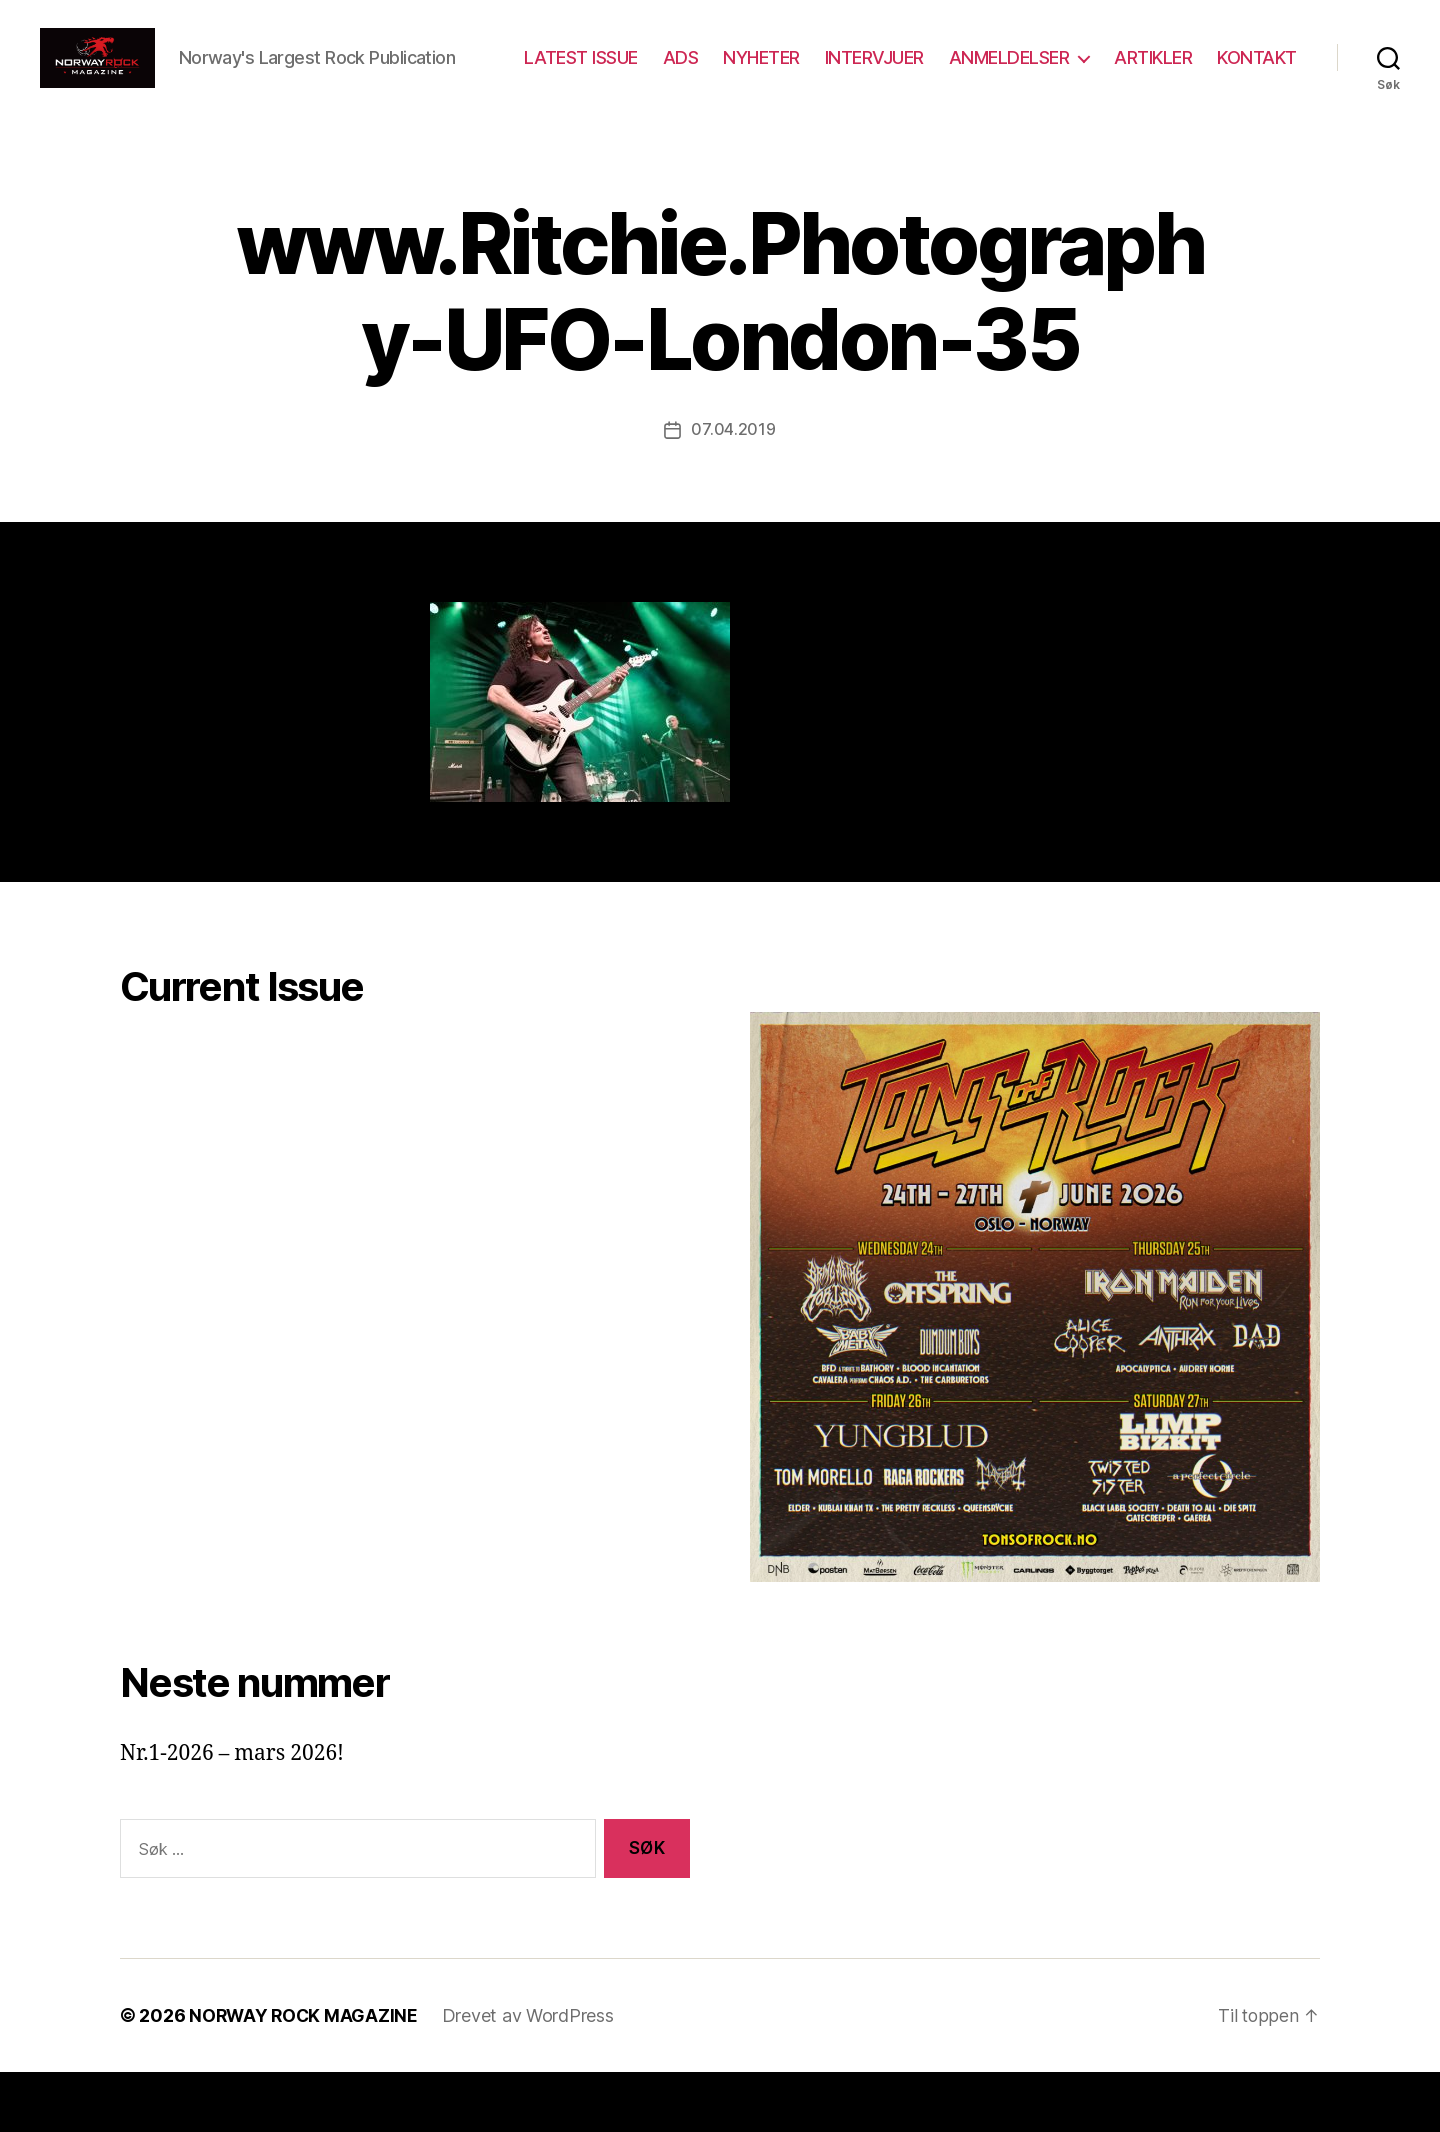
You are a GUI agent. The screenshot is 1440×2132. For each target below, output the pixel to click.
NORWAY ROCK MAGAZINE (305, 2075)
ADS (785, 73)
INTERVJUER (978, 73)
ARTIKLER (1258, 73)
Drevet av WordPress (532, 2075)
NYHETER (866, 73)
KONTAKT (1257, 102)
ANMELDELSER (1113, 73)
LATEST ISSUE (685, 73)
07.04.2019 (733, 490)
